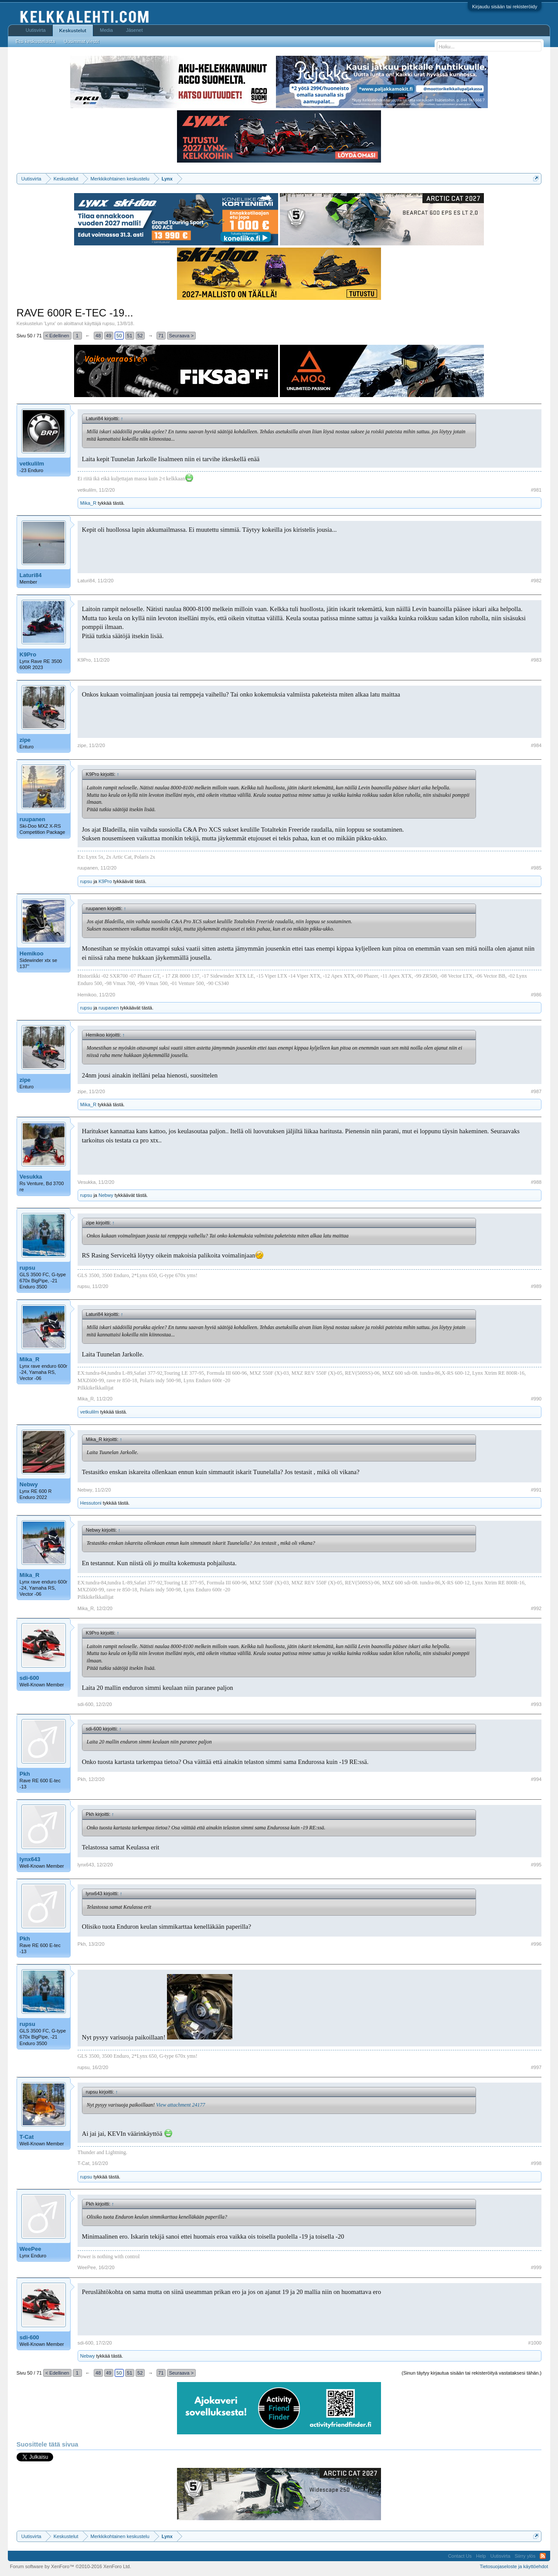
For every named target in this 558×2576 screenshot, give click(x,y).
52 (140, 335)
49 (108, 335)
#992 (536, 1608)
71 (160, 335)
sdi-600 (29, 1678)
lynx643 (30, 1859)
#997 (536, 2067)
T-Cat (27, 2137)
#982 (536, 580)
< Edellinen (57, 335)
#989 (536, 1286)
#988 (536, 1182)
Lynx (50, 323)
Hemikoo (32, 953)
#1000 (535, 2342)
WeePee (30, 2249)
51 (129, 335)
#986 (536, 994)
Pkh (25, 1774)
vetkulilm (32, 463)
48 (98, 335)
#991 (536, 1489)
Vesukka (31, 1176)
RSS (543, 2556)
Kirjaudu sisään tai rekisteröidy (504, 6)
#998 (536, 2163)
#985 (536, 867)
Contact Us (460, 2556)
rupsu (108, 323)
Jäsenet (134, 30)
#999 (536, 2267)
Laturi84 (31, 575)
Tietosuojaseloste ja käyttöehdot (514, 2566)
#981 (536, 490)
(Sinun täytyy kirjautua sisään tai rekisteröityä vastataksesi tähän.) (471, 2372)
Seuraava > (181, 335)
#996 (536, 1944)
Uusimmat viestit (81, 41)
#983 (536, 660)
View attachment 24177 (180, 2105)
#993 (536, 1704)
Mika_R (88, 503)
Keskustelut (72, 30)
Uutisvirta (36, 30)
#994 (536, 1779)
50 (119, 335)
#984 (536, 745)
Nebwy (106, 1195)
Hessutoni (91, 1502)
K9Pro (28, 654)
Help (481, 2556)
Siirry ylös (525, 2556)
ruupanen (32, 819)
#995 (536, 1864)
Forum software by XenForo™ (70, 2566)
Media (106, 30)
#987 (536, 1091)
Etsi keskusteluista (35, 41)
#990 (536, 1398)
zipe (25, 740)
